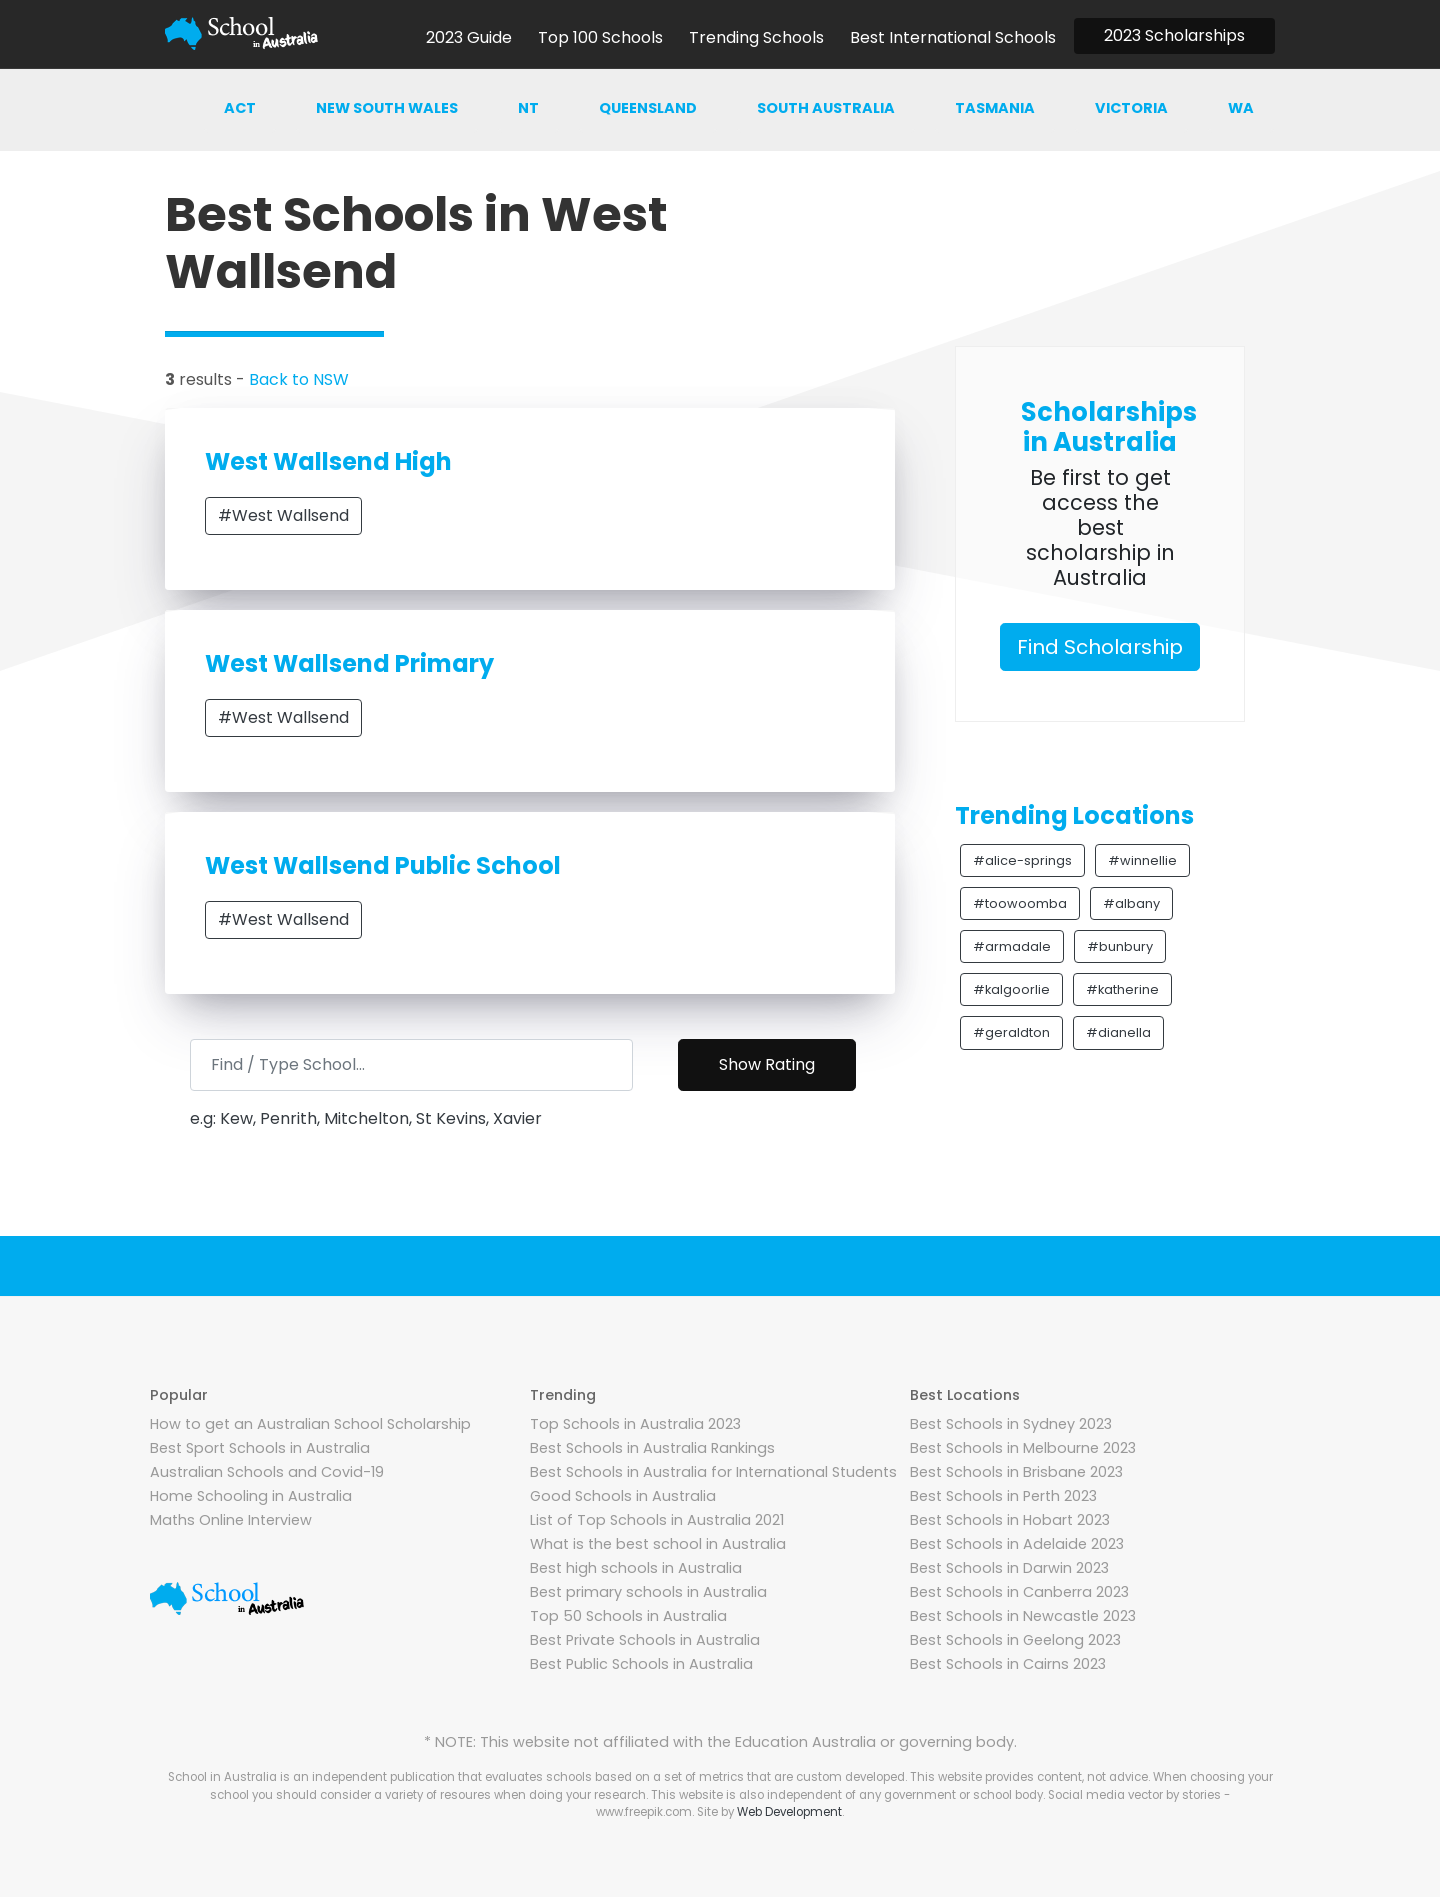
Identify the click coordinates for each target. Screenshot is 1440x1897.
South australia (826, 108)
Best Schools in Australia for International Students (713, 1472)
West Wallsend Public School (383, 865)
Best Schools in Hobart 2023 (1010, 1520)
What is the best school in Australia (658, 1544)
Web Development (789, 1812)
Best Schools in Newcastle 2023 (1023, 1616)
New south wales (387, 108)
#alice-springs (1022, 860)
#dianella (1118, 1032)
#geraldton (1011, 1032)
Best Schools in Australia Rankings (652, 1448)
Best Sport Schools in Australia (260, 1448)
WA (1241, 108)
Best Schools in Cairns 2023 (1008, 1664)
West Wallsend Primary (349, 663)
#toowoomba (1020, 903)
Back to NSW (299, 379)
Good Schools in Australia (623, 1496)
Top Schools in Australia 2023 (635, 1424)
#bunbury (1120, 946)
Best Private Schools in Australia (645, 1640)
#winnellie (1142, 860)
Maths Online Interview (231, 1520)
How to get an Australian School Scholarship (310, 1424)
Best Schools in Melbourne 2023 (1023, 1448)
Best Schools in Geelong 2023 (1015, 1640)
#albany (1131, 903)
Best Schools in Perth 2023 (1003, 1496)
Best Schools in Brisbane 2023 (1016, 1472)
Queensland (648, 108)
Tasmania (995, 108)
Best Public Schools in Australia (641, 1664)
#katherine (1122, 989)
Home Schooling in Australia (251, 1496)
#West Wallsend (283, 515)
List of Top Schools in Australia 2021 (657, 1520)
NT (528, 108)
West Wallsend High (328, 461)
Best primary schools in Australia (648, 1592)
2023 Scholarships (1174, 35)
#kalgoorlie (1011, 989)
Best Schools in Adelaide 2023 (1017, 1544)
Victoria (1131, 108)
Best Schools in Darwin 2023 (1009, 1568)
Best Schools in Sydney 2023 (1011, 1424)
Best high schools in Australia (636, 1568)
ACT (240, 108)
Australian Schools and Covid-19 (267, 1472)
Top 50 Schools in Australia (628, 1616)
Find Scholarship (1100, 647)
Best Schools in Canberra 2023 (1019, 1592)
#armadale (1012, 946)
